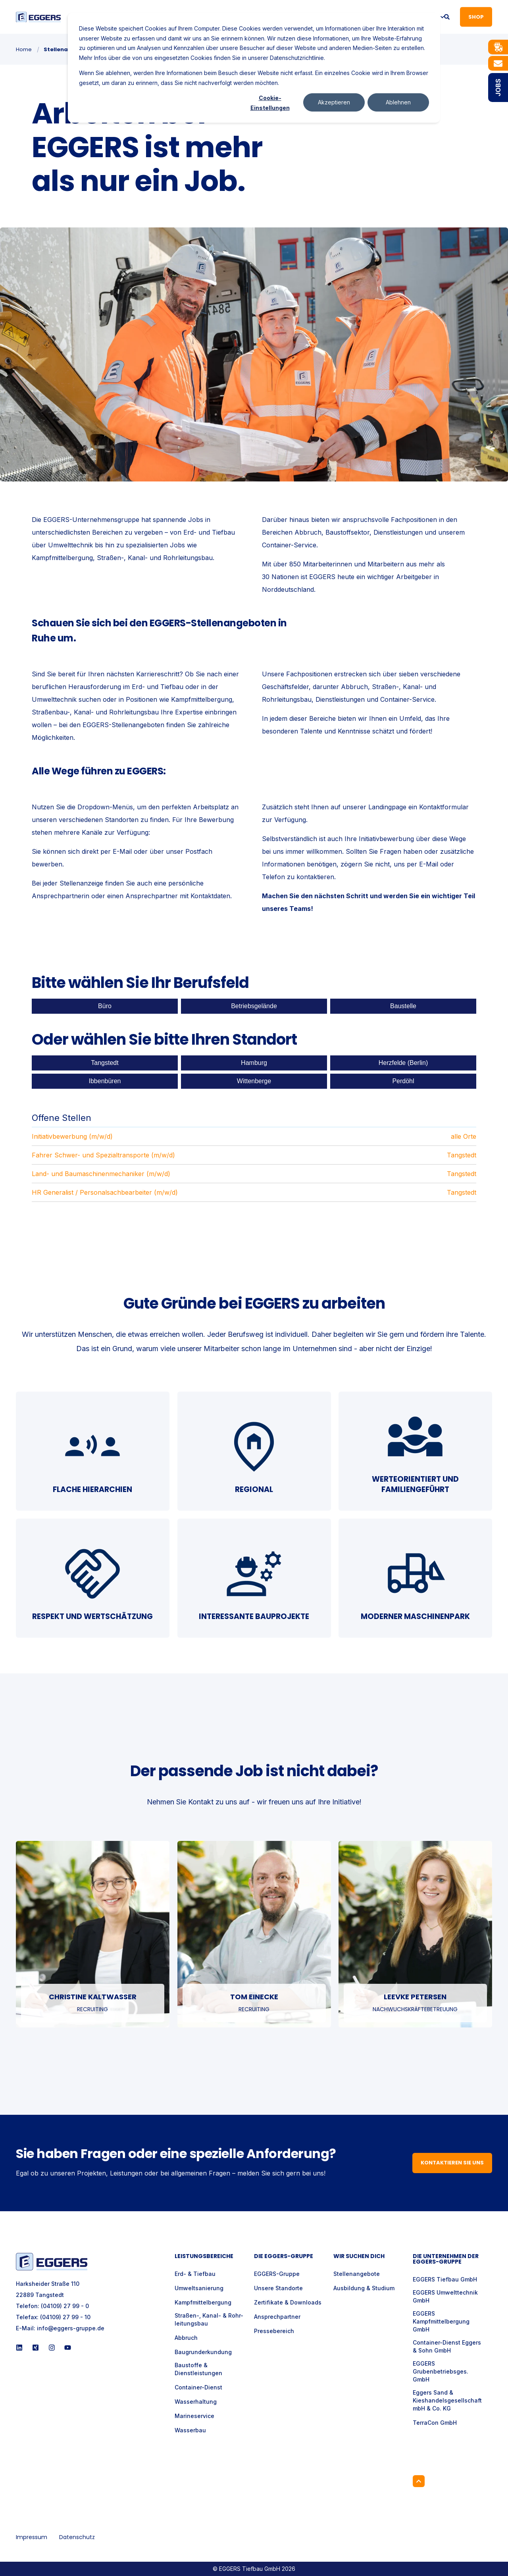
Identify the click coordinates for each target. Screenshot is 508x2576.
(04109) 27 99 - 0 (65, 2306)
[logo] (51, 2261)
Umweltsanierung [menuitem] (199, 2288)
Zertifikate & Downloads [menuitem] (287, 2302)
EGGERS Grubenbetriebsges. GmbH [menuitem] (440, 2371)
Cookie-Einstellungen (270, 102)
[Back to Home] (38, 17)
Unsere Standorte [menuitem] (278, 2288)
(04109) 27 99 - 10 (65, 2317)
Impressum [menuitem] (31, 2537)
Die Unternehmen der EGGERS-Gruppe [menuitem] (446, 2259)
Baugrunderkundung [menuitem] (203, 2352)
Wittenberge (254, 1081)
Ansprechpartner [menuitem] (277, 2316)
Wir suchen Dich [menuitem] (359, 2256)
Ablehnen (398, 102)
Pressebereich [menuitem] (274, 2331)
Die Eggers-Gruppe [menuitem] (283, 2256)
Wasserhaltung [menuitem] (196, 2401)
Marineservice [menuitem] (194, 2415)
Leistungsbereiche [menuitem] (204, 2256)
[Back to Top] (419, 2481)
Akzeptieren (334, 102)
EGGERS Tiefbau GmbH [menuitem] (445, 2279)
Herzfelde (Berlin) (403, 1062)
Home (24, 49)
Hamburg (254, 1062)
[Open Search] (447, 16)
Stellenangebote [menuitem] (356, 2273)
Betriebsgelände (254, 1006)
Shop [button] (476, 16)
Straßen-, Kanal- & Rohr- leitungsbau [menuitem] (209, 2319)
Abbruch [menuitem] (186, 2337)
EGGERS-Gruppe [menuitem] (277, 2273)
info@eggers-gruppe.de (70, 2328)
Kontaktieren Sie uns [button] (452, 2162)
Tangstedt (104, 1062)
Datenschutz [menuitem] (77, 2537)
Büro (105, 1006)
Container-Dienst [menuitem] (198, 2387)
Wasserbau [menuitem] (190, 2430)
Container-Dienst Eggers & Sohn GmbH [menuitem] (447, 2346)
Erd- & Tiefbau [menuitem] (195, 2273)
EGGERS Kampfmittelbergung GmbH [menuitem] (441, 2321)
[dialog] (254, 68)
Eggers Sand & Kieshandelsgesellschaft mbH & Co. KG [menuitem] (447, 2400)
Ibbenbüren (105, 1081)
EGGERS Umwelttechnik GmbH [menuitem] (445, 2296)
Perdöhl (403, 1081)
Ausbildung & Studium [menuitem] (363, 2288)
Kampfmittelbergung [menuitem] (203, 2302)
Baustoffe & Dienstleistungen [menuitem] (198, 2369)
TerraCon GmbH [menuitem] (435, 2422)
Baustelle (403, 1006)
